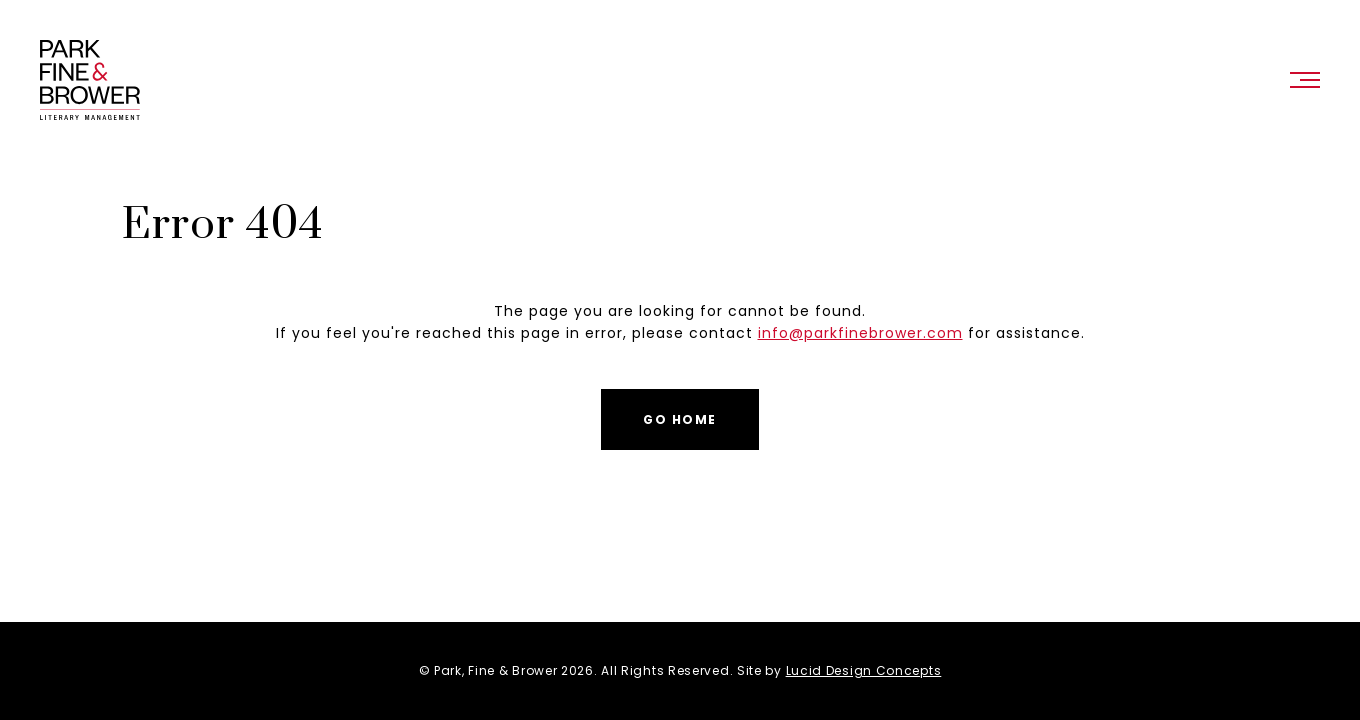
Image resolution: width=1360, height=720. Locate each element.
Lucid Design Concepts (864, 670)
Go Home (680, 419)
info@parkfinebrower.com (860, 333)
